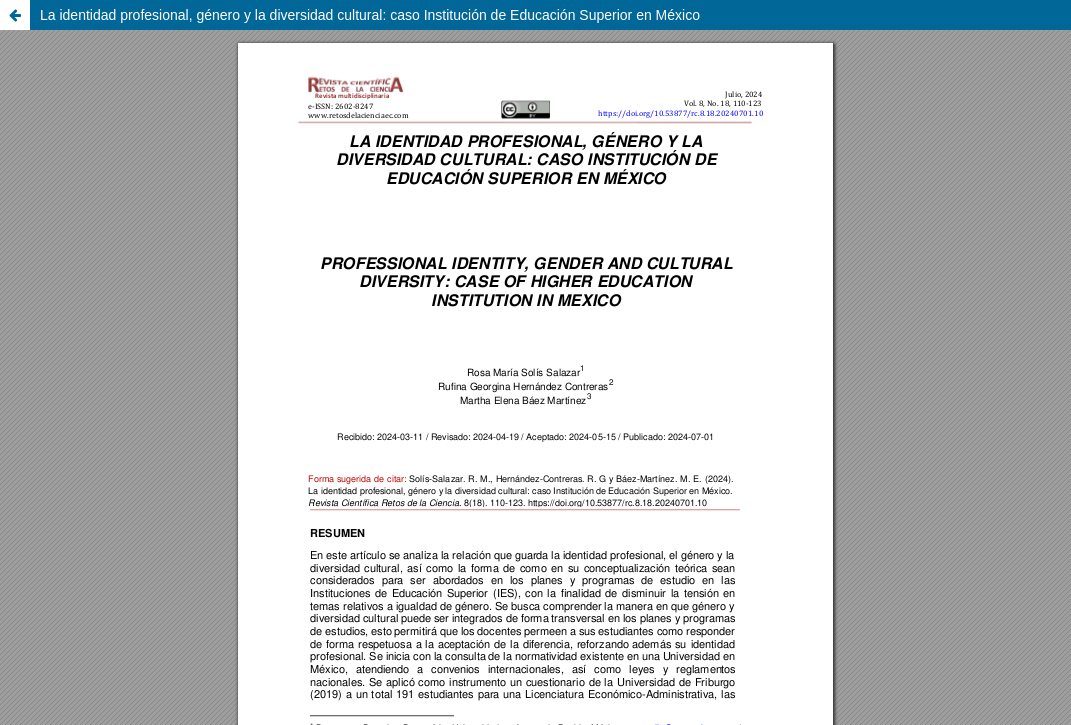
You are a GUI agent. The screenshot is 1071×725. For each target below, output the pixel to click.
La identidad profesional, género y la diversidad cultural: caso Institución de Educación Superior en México (370, 15)
